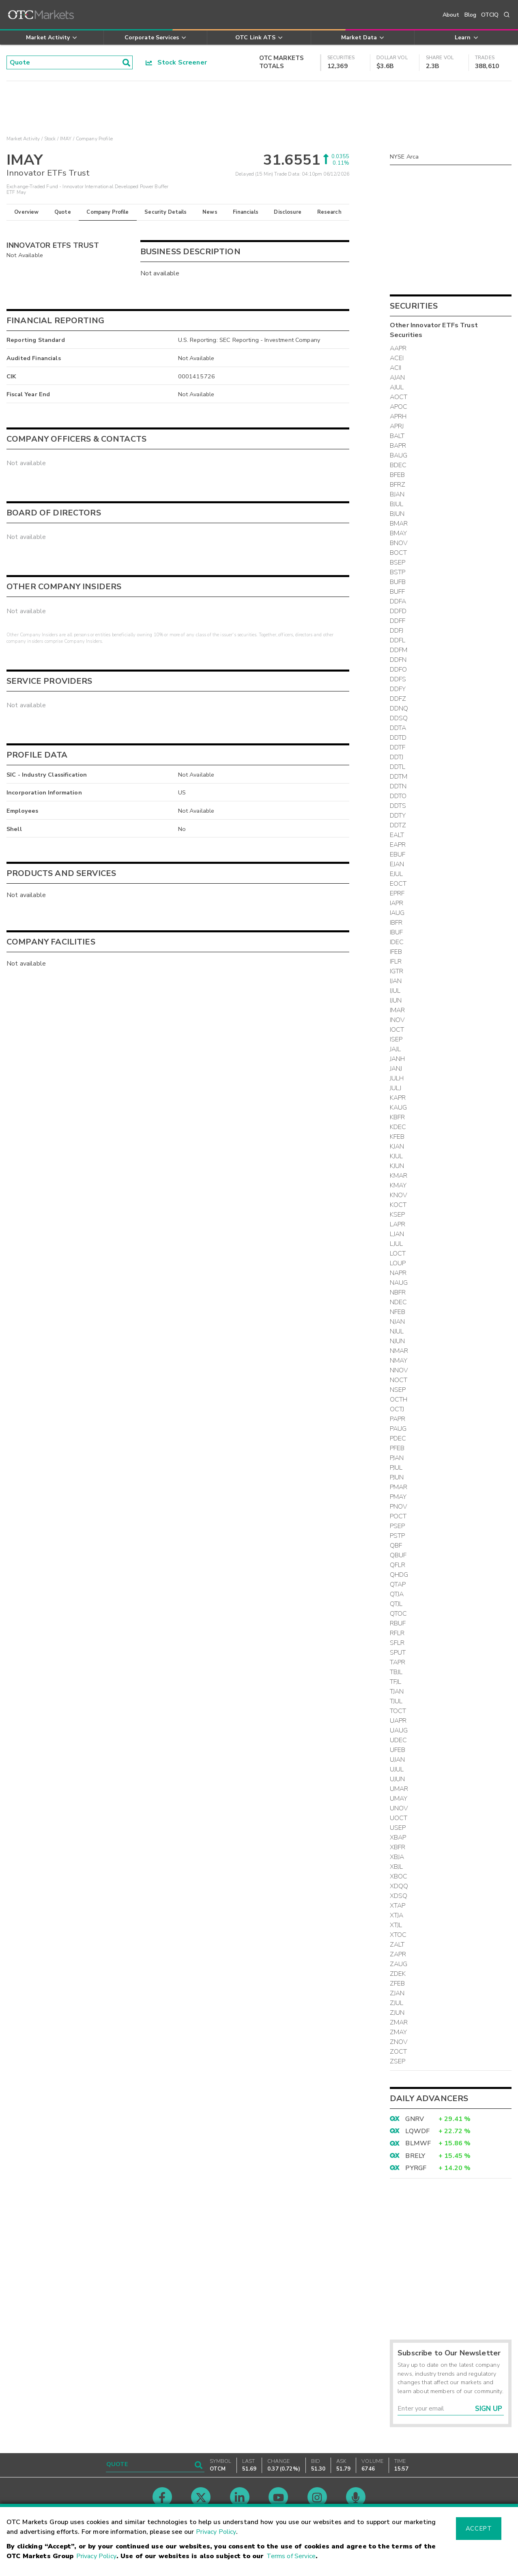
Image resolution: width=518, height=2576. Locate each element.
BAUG (399, 455)
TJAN (397, 1691)
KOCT (398, 1204)
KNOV (399, 1195)
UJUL (397, 1769)
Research (329, 212)
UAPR (398, 1720)
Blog (470, 15)
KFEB (397, 1136)
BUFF (397, 591)
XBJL (396, 1866)
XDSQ (399, 1895)
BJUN (397, 513)
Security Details (165, 212)
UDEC (398, 1740)
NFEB (398, 1311)
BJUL (397, 504)
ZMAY (398, 2032)
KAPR (398, 1097)
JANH (397, 1058)
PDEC (398, 1438)
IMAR (397, 1010)
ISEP (396, 1039)
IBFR (396, 922)
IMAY (66, 138)
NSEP (398, 1389)
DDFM (399, 650)
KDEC (398, 1127)
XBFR (398, 1847)
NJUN (397, 1341)
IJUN (396, 1000)
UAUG (399, 1730)
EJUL (396, 873)
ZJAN (397, 1993)
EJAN (397, 864)
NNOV (399, 1370)
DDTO (398, 796)
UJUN (397, 1779)
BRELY (415, 2155)
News (209, 212)
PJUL (396, 1467)
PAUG (398, 1428)
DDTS (398, 805)
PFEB (397, 1448)
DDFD (398, 611)
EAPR (398, 844)
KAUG (398, 1107)
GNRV (414, 2118)
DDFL (398, 640)
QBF (396, 1545)
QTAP (398, 1584)
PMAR (399, 1487)
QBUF (398, 1555)
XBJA (397, 1857)
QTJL (396, 1603)
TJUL (396, 1701)
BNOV (399, 543)
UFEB (398, 1749)
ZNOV (399, 2041)
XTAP (398, 1905)
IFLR (396, 961)
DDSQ (399, 718)
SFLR (397, 1642)
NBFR (398, 1292)
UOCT (399, 1818)
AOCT (399, 397)
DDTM (399, 776)
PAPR (398, 1419)
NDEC (398, 1302)
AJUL (397, 387)
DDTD (398, 737)
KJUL (396, 1156)
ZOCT (398, 2051)
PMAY (398, 1496)
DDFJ (397, 630)
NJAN (397, 1321)
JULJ (396, 1088)
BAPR (398, 445)
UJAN (397, 1759)
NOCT (399, 1380)
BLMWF (418, 2143)
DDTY (398, 815)
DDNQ (399, 708)
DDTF (398, 747)
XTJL (396, 1925)
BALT (397, 435)
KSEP (397, 1214)
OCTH (399, 1399)
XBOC (399, 1876)
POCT (398, 1516)
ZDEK (398, 1973)
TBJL (396, 1672)
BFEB (397, 474)
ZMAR (399, 2022)
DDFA (398, 601)
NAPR (398, 1273)
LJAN (397, 1234)
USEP (398, 1827)
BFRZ (398, 484)
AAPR (398, 348)
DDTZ (398, 825)
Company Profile (107, 212)
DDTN (398, 786)
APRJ (397, 426)
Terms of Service (291, 2556)
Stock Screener (176, 62)
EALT (397, 835)
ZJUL (397, 2003)
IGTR (397, 971)
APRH (398, 416)
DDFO (398, 669)
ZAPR (398, 1954)
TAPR (398, 1662)
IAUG (397, 912)
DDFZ (398, 698)
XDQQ (399, 1886)
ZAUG (399, 1964)
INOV (397, 1019)
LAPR (398, 1224)
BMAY (398, 533)
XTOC (398, 1934)
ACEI (397, 358)
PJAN (397, 1457)
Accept (479, 2528)
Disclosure (287, 212)
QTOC (398, 1613)
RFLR (397, 1633)
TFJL (396, 1681)
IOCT (397, 1029)
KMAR (399, 1175)
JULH (397, 1078)
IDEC (397, 942)
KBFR (397, 1117)
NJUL (397, 1331)
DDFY (398, 689)
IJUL (395, 990)
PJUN (397, 1477)
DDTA (398, 727)
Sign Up (488, 2408)
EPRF (397, 893)
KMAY (398, 1185)
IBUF (396, 932)
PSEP (397, 1526)
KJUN (397, 1165)
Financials (245, 212)
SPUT (398, 1652)
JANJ (396, 1068)
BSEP (398, 562)
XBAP (398, 1837)
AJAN (397, 377)
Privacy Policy (216, 2531)
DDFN (398, 659)
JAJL (395, 1049)
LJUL (396, 1243)
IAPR (397, 903)
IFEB (396, 951)
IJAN (396, 981)
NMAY (399, 1360)
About (451, 15)
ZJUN (397, 2012)
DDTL (398, 766)
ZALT (397, 1944)
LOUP (398, 1263)
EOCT (398, 883)
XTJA (397, 1915)
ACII (396, 367)
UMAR (399, 1788)
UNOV (399, 1808)
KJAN (397, 1146)
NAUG (399, 1282)
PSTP (397, 1535)
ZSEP (398, 2061)
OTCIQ (490, 15)
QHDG (399, 1574)
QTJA (397, 1594)
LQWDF (417, 2131)
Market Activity (23, 138)
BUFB (398, 581)
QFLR (398, 1565)
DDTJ (397, 757)
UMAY (399, 1798)
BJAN (397, 494)
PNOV (399, 1506)
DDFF (398, 620)
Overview (26, 212)
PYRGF (415, 2168)
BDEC (398, 465)
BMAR (399, 523)
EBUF (398, 854)
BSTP (398, 572)
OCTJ (397, 1409)
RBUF (398, 1623)
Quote (62, 212)
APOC (399, 406)
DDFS (398, 679)
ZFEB (397, 1983)
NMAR (399, 1350)
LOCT (398, 1253)
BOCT (398, 552)
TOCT (398, 1711)
